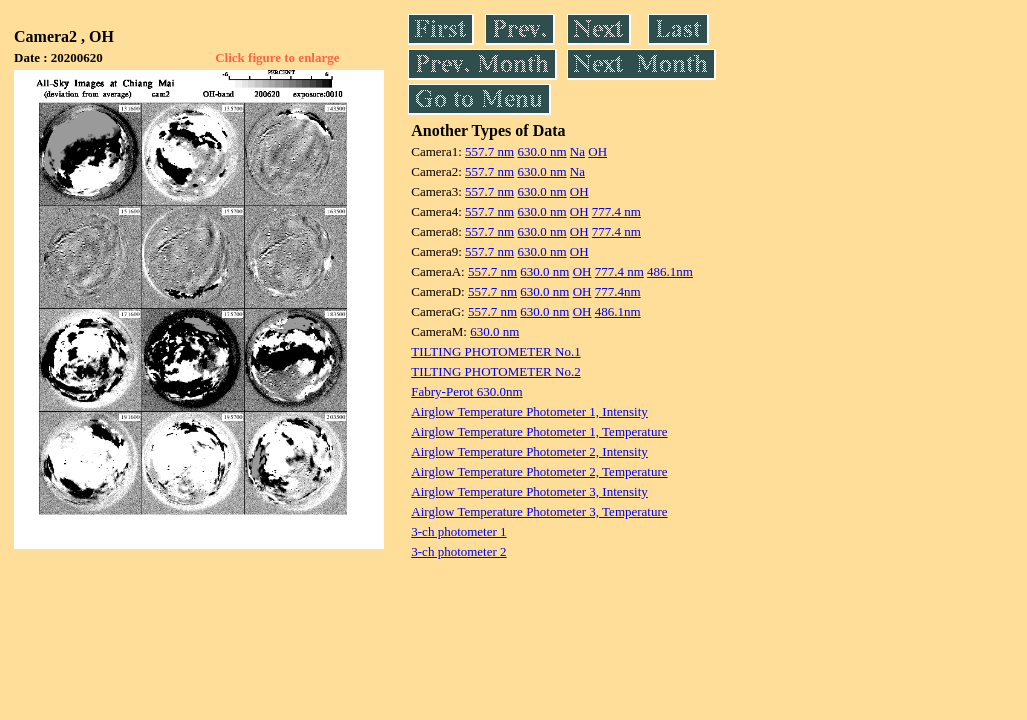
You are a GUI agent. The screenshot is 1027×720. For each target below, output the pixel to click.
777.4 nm (616, 211)
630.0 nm (541, 151)
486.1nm (670, 271)
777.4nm (618, 291)
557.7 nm (489, 151)
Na (577, 151)
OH (597, 151)
